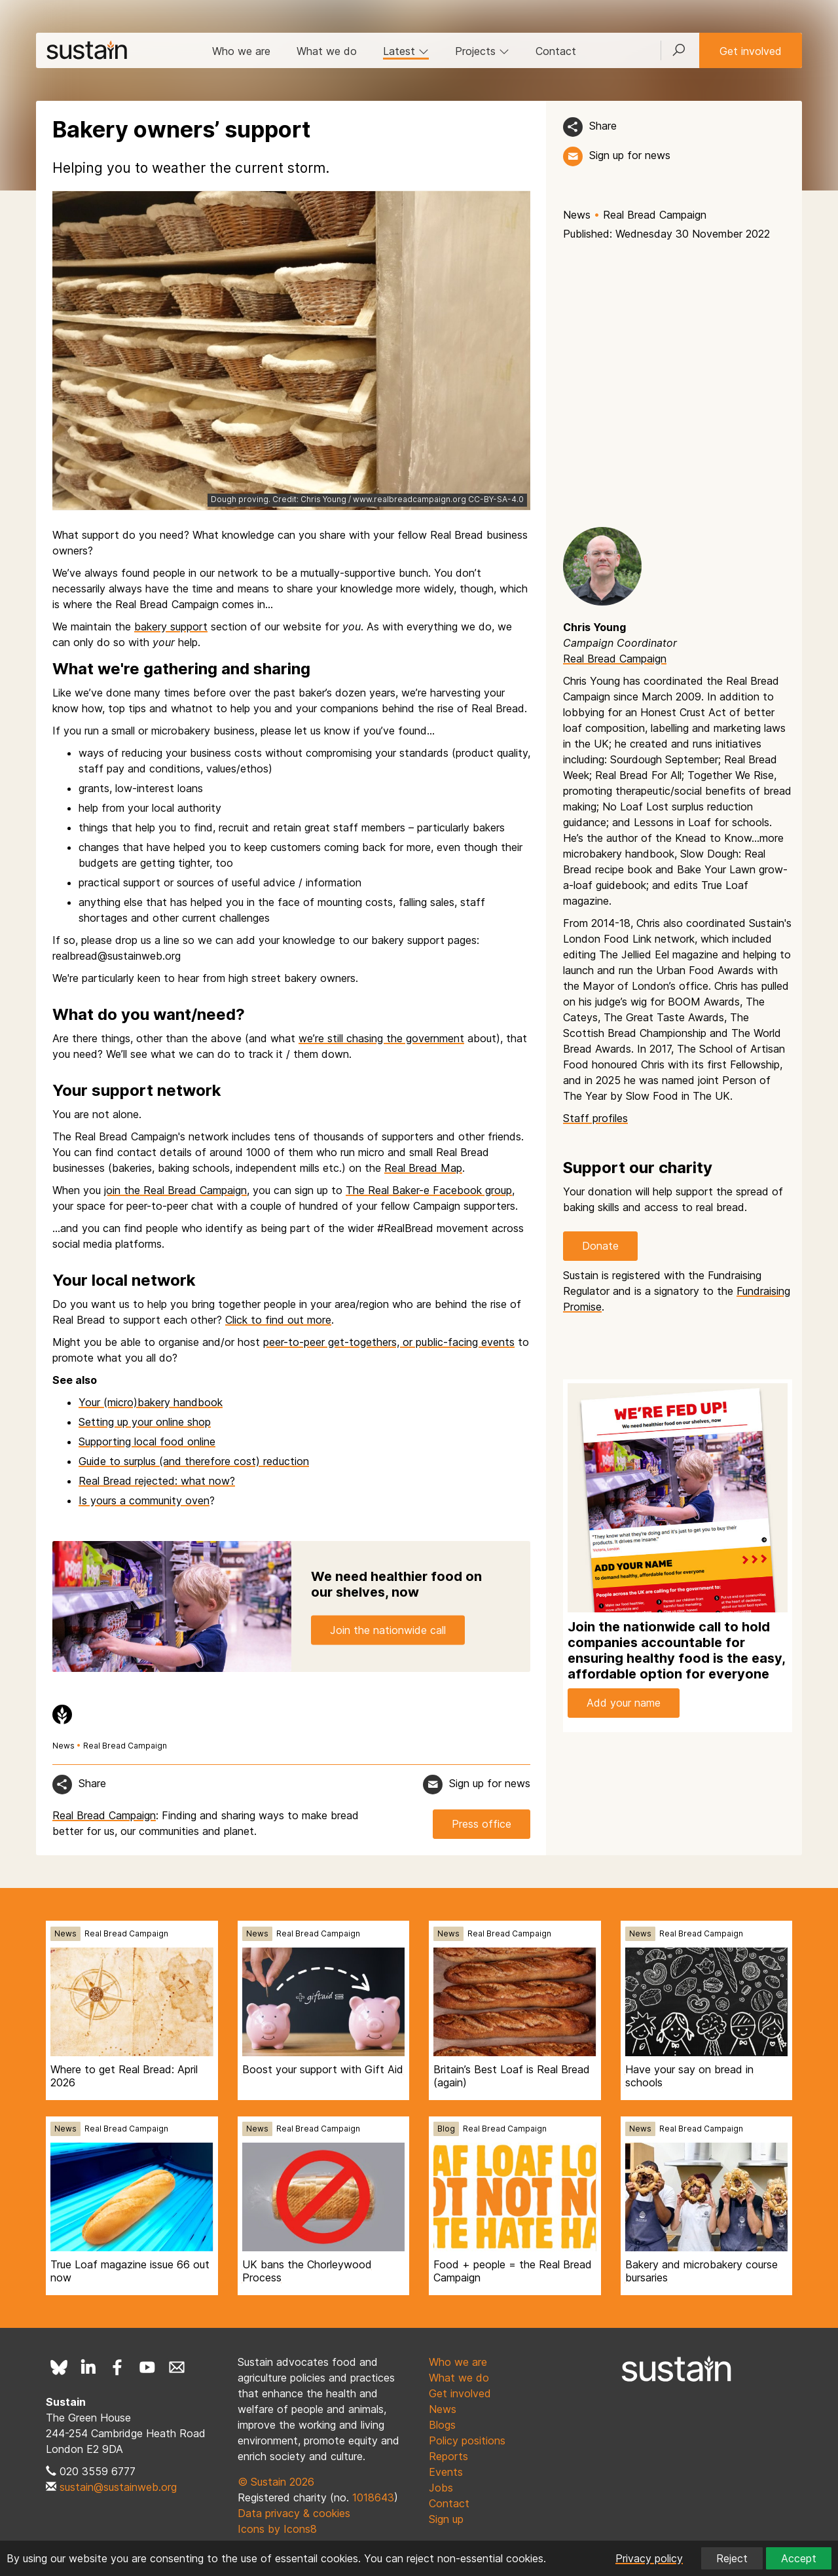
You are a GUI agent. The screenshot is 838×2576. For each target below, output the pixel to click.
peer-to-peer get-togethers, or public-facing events (389, 1342)
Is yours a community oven (144, 1500)
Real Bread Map (423, 1167)
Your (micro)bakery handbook (151, 1402)
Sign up (446, 2519)
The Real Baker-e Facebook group (429, 1190)
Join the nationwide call (388, 1630)
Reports (448, 2456)
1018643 (373, 2497)
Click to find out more (278, 1319)
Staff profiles (595, 1118)
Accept (798, 2558)
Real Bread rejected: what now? (157, 1480)
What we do (327, 51)
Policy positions (467, 2440)
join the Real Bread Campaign (175, 1190)
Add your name (624, 1702)
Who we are (241, 51)
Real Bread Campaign (654, 214)
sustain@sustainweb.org (118, 2487)
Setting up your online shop (145, 1421)
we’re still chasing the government (381, 1038)
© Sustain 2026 (276, 2481)
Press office (481, 1823)
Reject (732, 2558)
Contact (556, 51)
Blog (446, 2128)
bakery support (171, 626)
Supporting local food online (147, 1441)
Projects (482, 51)
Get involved (751, 51)
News (577, 214)
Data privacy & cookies (294, 2513)
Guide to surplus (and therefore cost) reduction (194, 1461)
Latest (406, 51)
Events (446, 2471)
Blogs (442, 2424)
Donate (600, 1245)
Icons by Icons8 (277, 2528)
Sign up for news (629, 155)
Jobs (441, 2487)
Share (603, 125)
